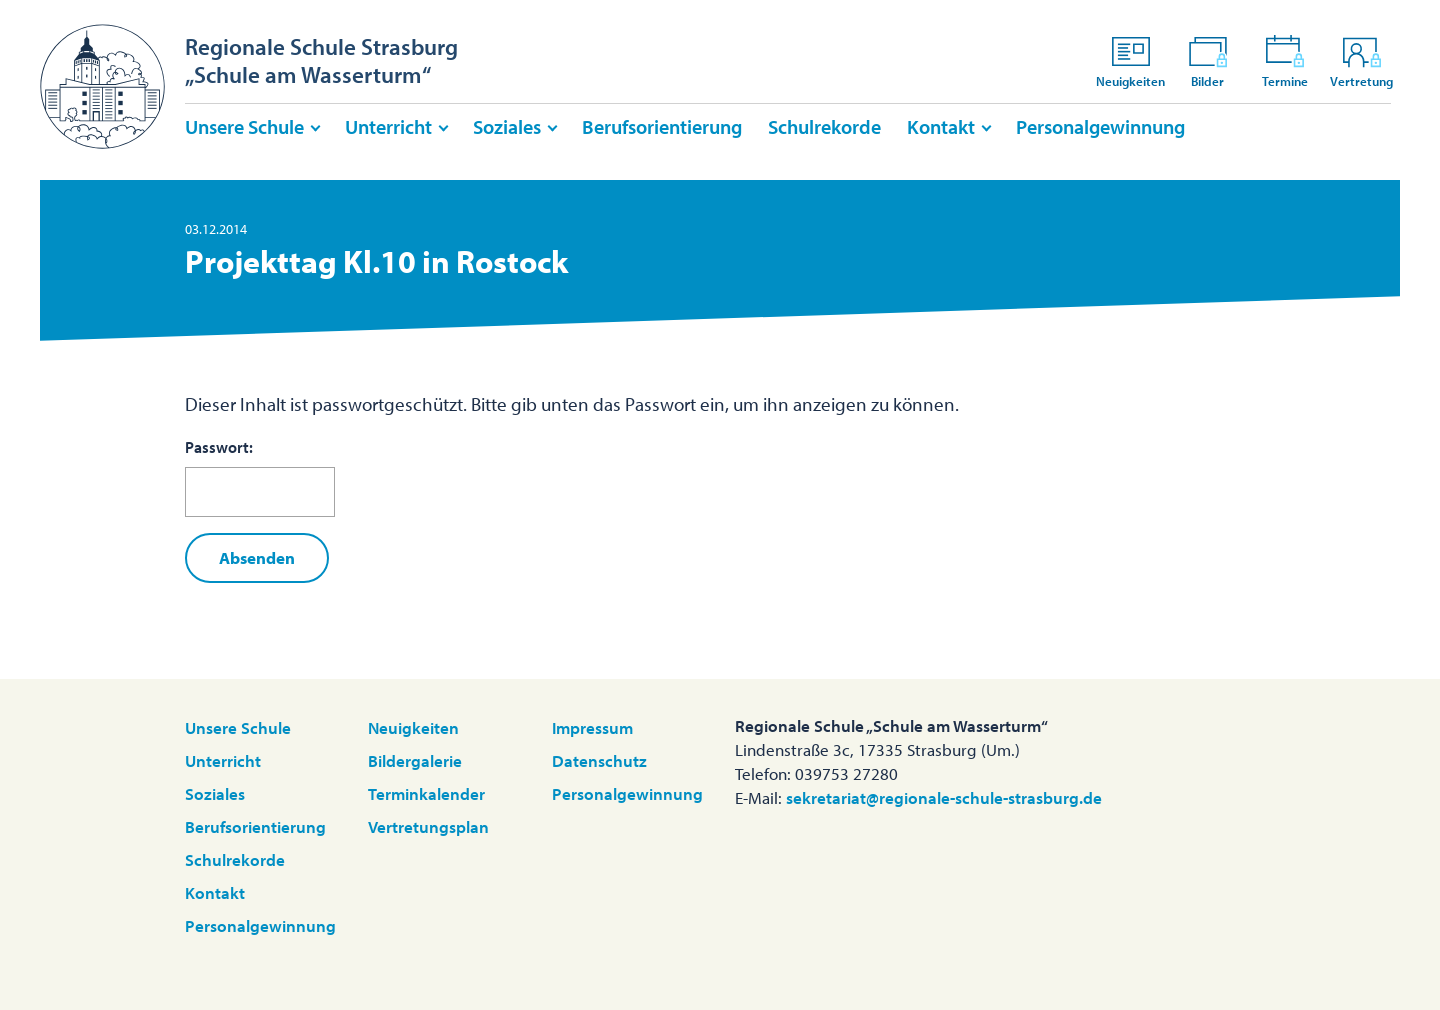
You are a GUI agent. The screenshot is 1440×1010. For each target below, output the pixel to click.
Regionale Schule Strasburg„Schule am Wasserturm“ (321, 60)
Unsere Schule (244, 126)
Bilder (1208, 60)
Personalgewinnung (1100, 126)
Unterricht (388, 126)
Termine (1285, 60)
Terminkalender (426, 793)
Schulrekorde (824, 126)
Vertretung (1361, 60)
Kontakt (941, 126)
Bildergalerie (415, 760)
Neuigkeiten (1130, 60)
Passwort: (260, 477)
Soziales (507, 126)
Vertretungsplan (428, 826)
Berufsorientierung (662, 126)
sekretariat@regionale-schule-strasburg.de (944, 797)
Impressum (592, 727)
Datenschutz (599, 760)
